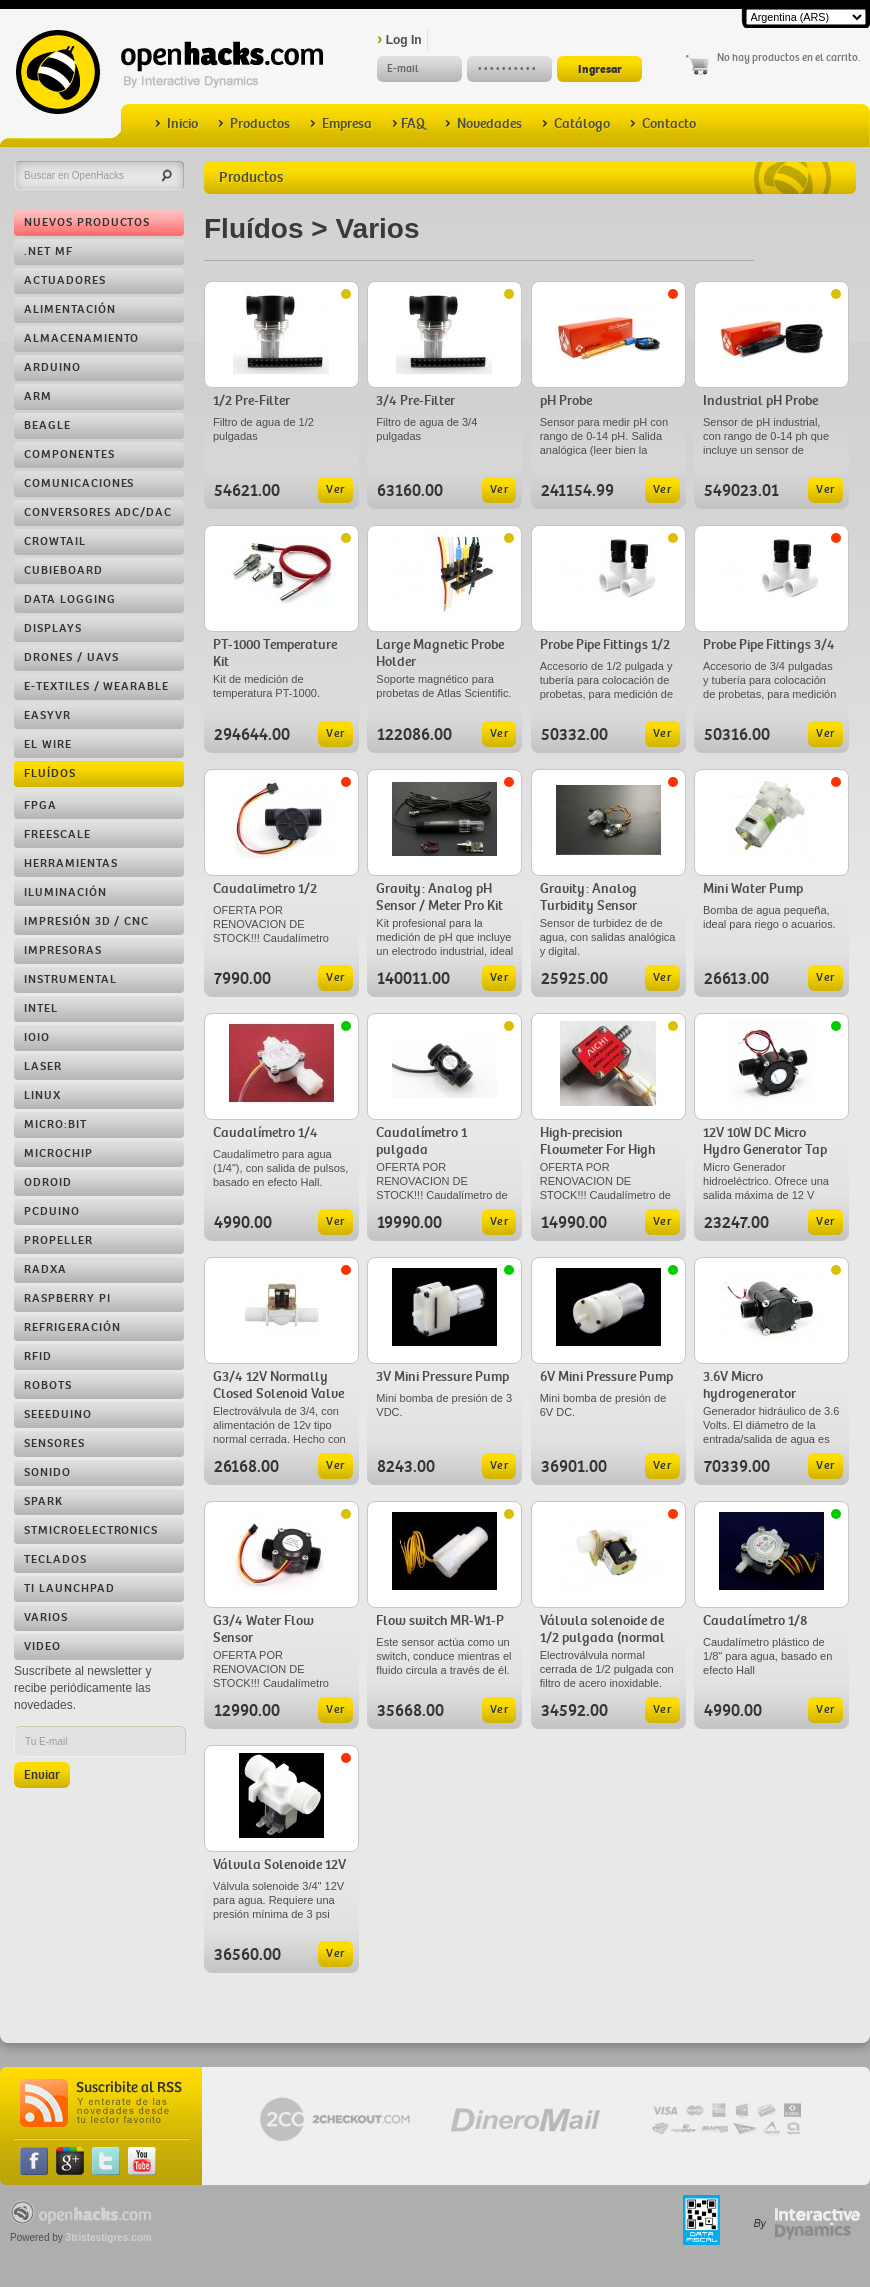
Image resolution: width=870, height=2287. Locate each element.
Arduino (52, 367)
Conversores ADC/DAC (98, 512)
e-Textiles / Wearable (96, 686)
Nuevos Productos (87, 222)
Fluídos (50, 773)
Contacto (663, 123)
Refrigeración (72, 1327)
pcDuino (52, 1211)
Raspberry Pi (67, 1298)
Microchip (58, 1153)
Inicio (176, 123)
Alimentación (70, 309)
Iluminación (65, 892)
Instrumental (70, 979)
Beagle (47, 425)
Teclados (55, 1559)
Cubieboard (63, 570)
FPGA (40, 805)
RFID (38, 1356)
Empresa (341, 123)
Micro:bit (55, 1124)
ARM (38, 396)
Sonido (47, 1472)
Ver (335, 489)
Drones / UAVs (71, 657)
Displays (53, 628)
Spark (43, 1501)
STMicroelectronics (91, 1530)
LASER (43, 1066)
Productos (254, 123)
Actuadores (65, 280)
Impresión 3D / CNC (86, 921)
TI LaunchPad (69, 1588)
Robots (48, 1385)
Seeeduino (58, 1414)
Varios (46, 1617)
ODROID (48, 1182)
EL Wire (48, 744)
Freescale (57, 834)
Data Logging (70, 599)
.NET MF (48, 251)
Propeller (58, 1240)
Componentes (69, 454)
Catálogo (576, 123)
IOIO (37, 1037)
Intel (41, 1008)
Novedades (483, 123)
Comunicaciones (79, 483)
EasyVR (47, 715)
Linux (42, 1095)
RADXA (45, 1269)
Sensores (54, 1443)
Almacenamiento (81, 338)
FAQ (408, 123)
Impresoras (63, 950)
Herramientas (71, 863)
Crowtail (55, 541)
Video (42, 1646)
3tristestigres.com (109, 2237)
